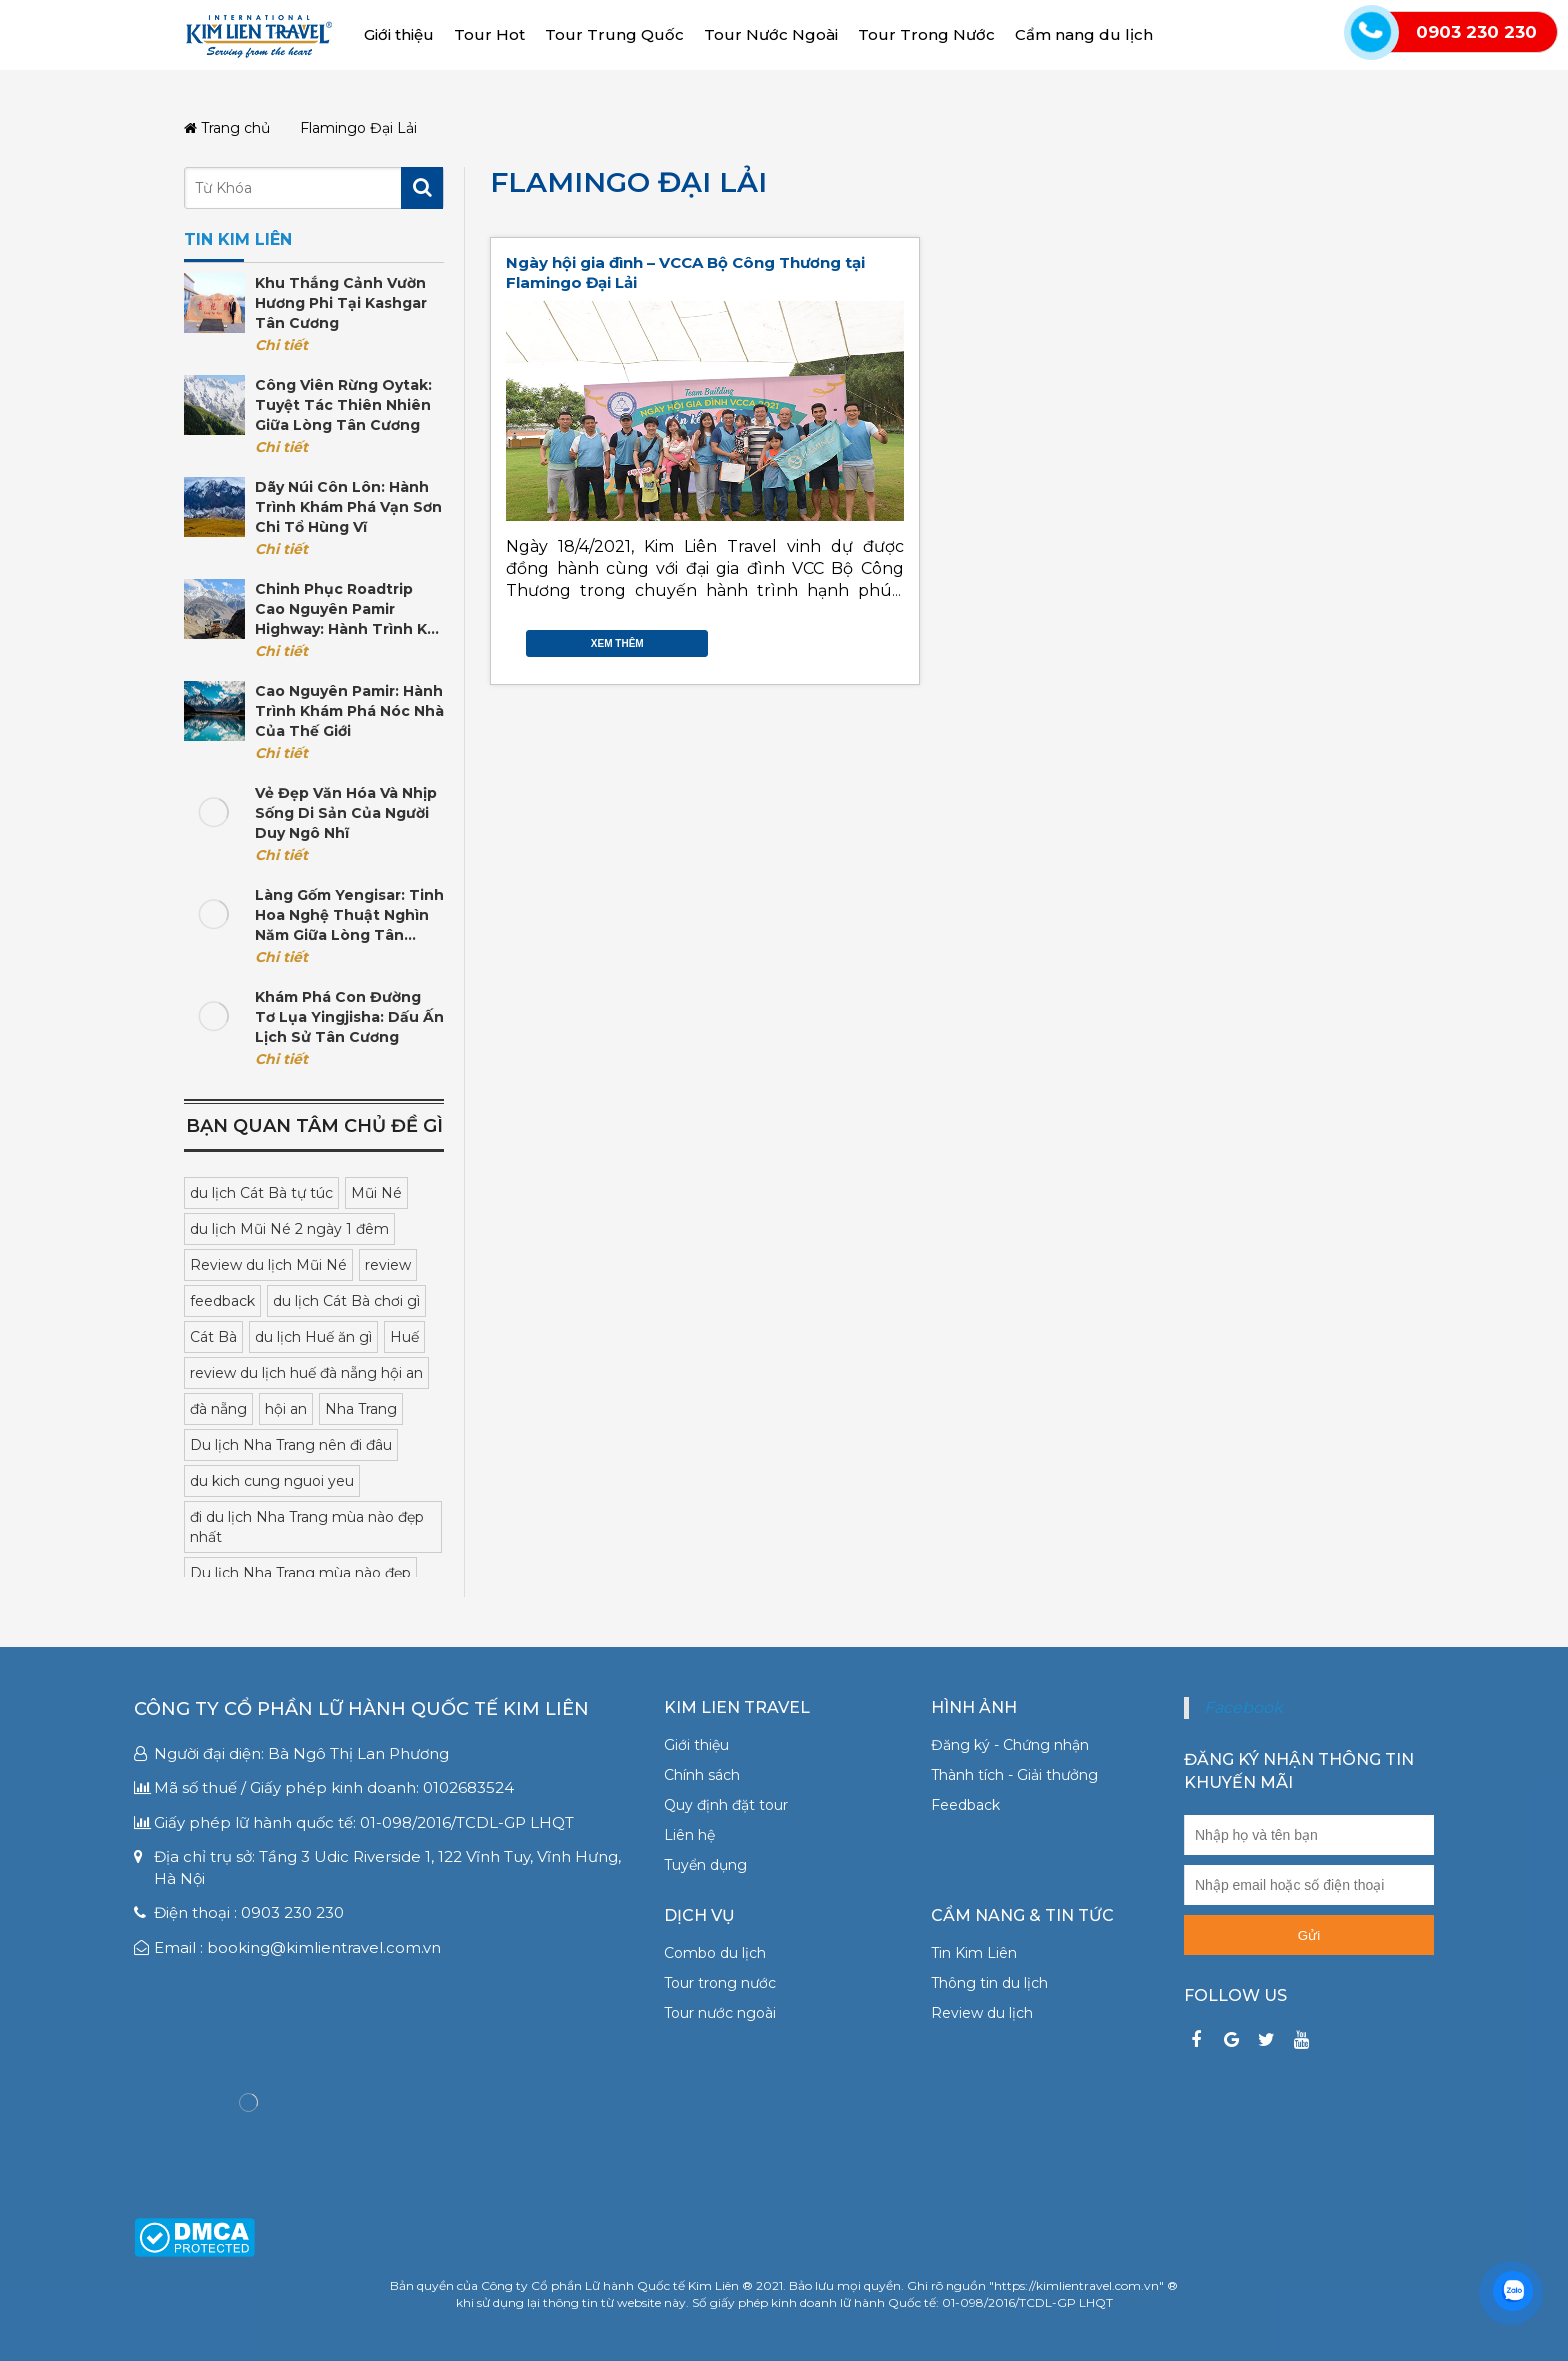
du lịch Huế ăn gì (313, 1337)
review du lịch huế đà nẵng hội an (306, 1373)
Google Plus (874, 639)
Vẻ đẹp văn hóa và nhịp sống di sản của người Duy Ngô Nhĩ (346, 813)
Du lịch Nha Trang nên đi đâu (291, 1445)
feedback (222, 1301)
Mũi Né (376, 1193)
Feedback (965, 1805)
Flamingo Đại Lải (628, 182)
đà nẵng (218, 1409)
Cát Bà (213, 1337)
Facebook (834, 639)
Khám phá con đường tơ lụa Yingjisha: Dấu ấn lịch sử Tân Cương (349, 1017)
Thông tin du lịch (989, 1983)
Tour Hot (489, 34)
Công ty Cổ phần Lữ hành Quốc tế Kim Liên (361, 1709)
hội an (286, 1409)
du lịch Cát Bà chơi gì (346, 1301)
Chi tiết (281, 345)
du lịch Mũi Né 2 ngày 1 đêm (289, 1229)
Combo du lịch (715, 1953)
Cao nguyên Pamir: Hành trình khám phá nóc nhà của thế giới (349, 711)
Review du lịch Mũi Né (268, 1265)
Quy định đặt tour (726, 1805)
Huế (404, 1337)
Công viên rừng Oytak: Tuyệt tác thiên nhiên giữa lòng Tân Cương (343, 405)
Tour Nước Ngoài (771, 34)
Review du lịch (982, 2013)
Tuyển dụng (705, 1865)
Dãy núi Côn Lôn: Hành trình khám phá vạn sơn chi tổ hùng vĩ (348, 507)
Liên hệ (689, 1835)
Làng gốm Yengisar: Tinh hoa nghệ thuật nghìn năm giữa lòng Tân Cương (349, 915)
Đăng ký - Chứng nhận (1010, 1745)
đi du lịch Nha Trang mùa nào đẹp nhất (307, 1527)
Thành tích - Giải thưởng (1014, 1775)
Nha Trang (361, 1409)
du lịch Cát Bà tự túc (261, 1193)
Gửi (1309, 1935)
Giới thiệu (399, 34)
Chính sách (702, 1775)
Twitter (854, 639)
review (388, 1265)
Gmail (894, 639)
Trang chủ (227, 128)
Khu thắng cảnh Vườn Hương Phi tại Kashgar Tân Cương (341, 303)
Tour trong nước (720, 1983)
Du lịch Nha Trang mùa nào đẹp (300, 1573)
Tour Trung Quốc (614, 34)
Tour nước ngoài (720, 2013)
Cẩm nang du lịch (1084, 34)
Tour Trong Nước (926, 34)
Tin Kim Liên (974, 1953)
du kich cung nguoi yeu (272, 1481)
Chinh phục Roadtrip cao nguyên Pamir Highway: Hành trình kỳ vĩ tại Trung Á (345, 609)
